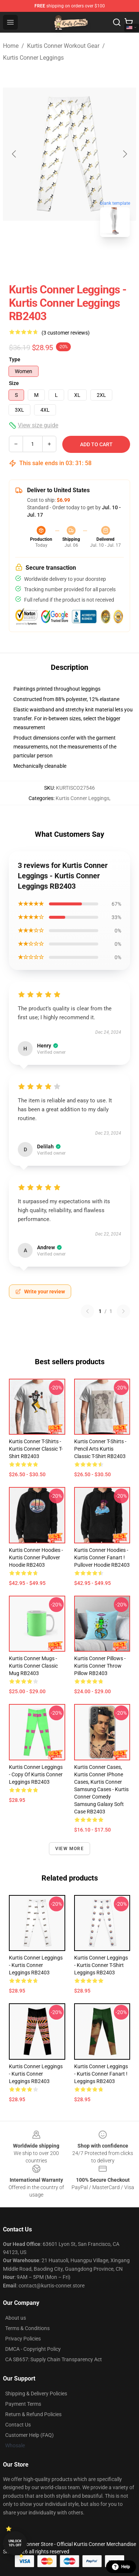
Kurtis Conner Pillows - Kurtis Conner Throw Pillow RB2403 (100, 1665)
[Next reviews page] (123, 1311)
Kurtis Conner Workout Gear (63, 45)
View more (69, 1848)
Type (14, 359)
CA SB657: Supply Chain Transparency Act (53, 2359)
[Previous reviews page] (87, 1311)
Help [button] (121, 2566)
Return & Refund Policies (33, 2414)
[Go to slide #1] (50, 259)
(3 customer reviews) (66, 333)
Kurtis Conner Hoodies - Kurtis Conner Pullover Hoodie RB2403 (36, 1557)
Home (11, 45)
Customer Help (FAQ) (29, 2435)
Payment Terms (23, 2404)
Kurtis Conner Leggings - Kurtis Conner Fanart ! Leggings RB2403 (101, 2073)
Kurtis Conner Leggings (33, 57)
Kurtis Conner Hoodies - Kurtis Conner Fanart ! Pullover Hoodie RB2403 (102, 1557)
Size (14, 383)
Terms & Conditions (27, 2328)
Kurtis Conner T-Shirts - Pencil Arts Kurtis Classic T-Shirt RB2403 (100, 1448)
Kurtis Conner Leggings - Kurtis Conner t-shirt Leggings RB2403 (101, 1965)
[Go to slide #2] (89, 259)
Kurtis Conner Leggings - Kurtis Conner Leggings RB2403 (36, 1965)
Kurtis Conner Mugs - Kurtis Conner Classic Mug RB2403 (33, 1665)
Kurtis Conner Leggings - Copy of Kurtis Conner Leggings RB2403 (36, 1774)
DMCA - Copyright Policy (33, 2349)
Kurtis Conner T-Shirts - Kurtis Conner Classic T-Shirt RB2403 (36, 1448)
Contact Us (18, 2425)
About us (15, 2318)
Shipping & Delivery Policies (36, 2393)
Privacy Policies (23, 2339)
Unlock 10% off (15, 2543)
